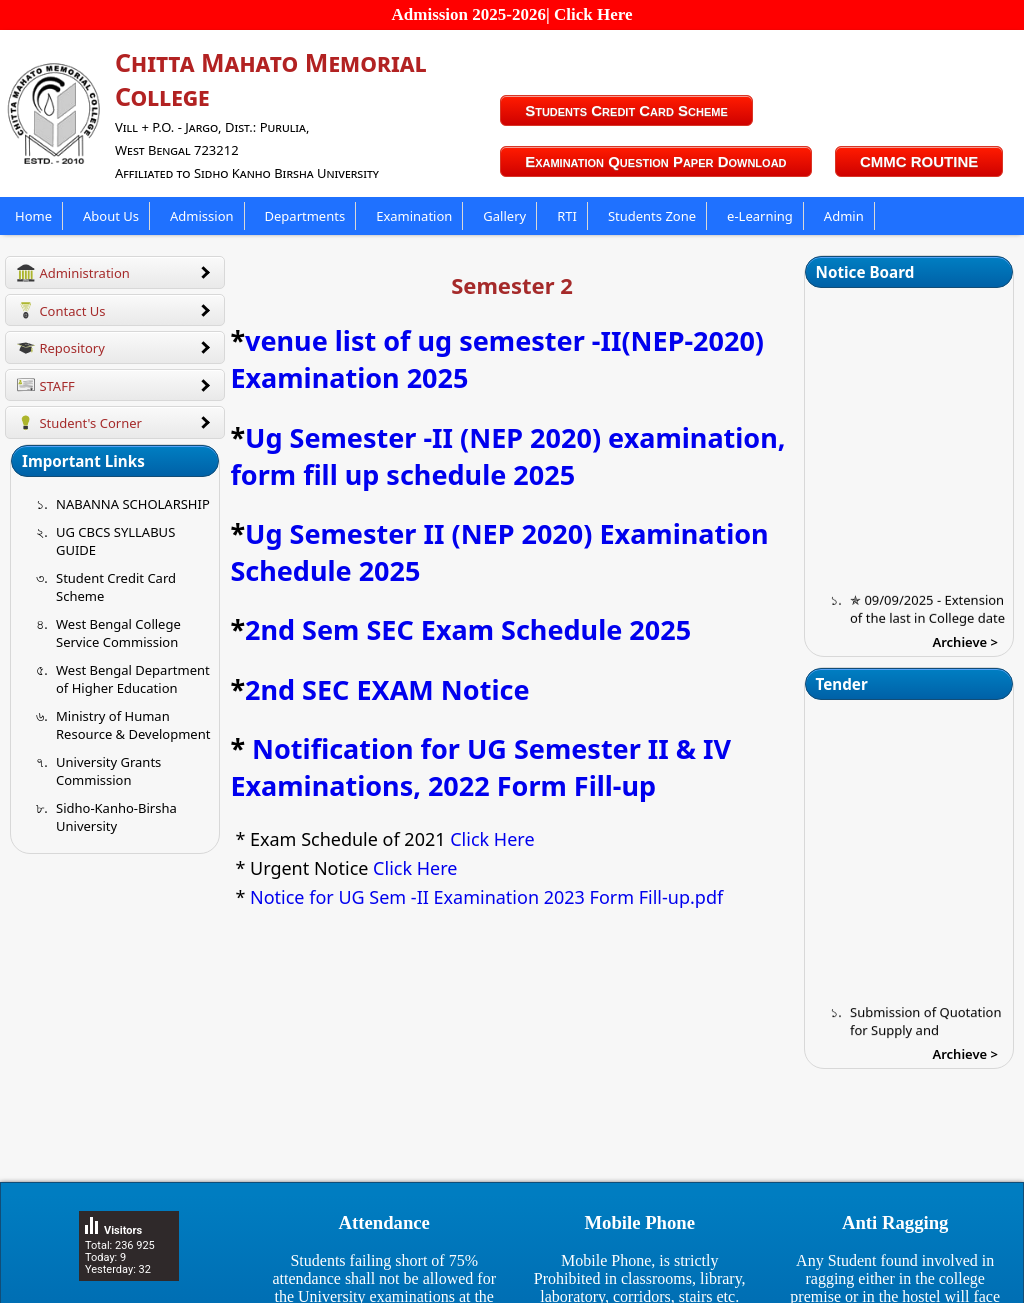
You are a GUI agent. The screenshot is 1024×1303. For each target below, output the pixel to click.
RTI (567, 216)
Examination (414, 216)
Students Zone (652, 216)
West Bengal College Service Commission (118, 633)
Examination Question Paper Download (655, 161)
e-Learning (760, 216)
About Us (111, 216)
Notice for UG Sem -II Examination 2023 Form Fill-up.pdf (486, 897)
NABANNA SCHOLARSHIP (133, 504)
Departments (305, 216)
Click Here (490, 839)
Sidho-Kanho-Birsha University (116, 817)
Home (33, 216)
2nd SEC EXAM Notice (387, 689)
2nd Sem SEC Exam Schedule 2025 (468, 629)
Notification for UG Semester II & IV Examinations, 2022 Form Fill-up (480, 767)
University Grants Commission (108, 771)
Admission (202, 216)
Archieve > (965, 642)
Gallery (504, 216)
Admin (844, 216)
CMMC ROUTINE (919, 161)
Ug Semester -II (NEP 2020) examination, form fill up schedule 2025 (507, 456)
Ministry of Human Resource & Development (133, 725)
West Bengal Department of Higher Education (133, 679)
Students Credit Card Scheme (626, 110)
